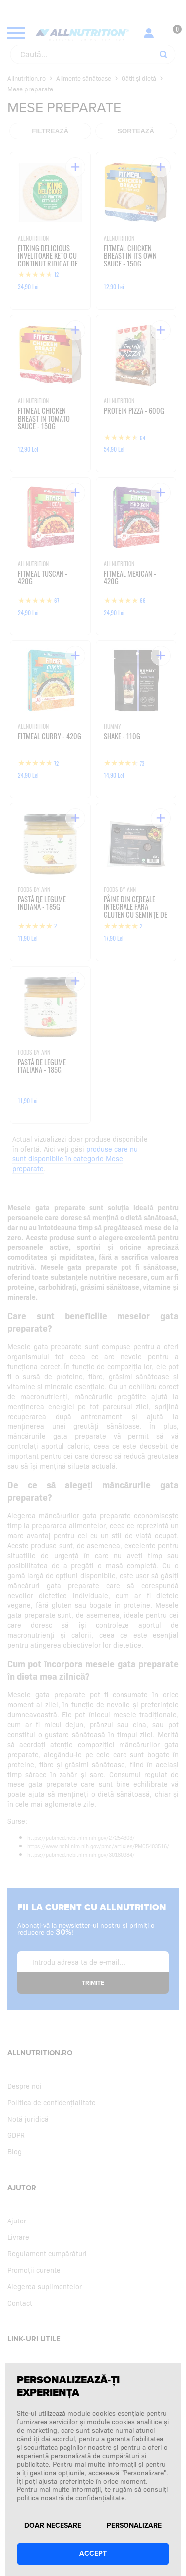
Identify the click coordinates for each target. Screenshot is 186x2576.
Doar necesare (52, 2526)
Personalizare (134, 2526)
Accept (93, 2553)
